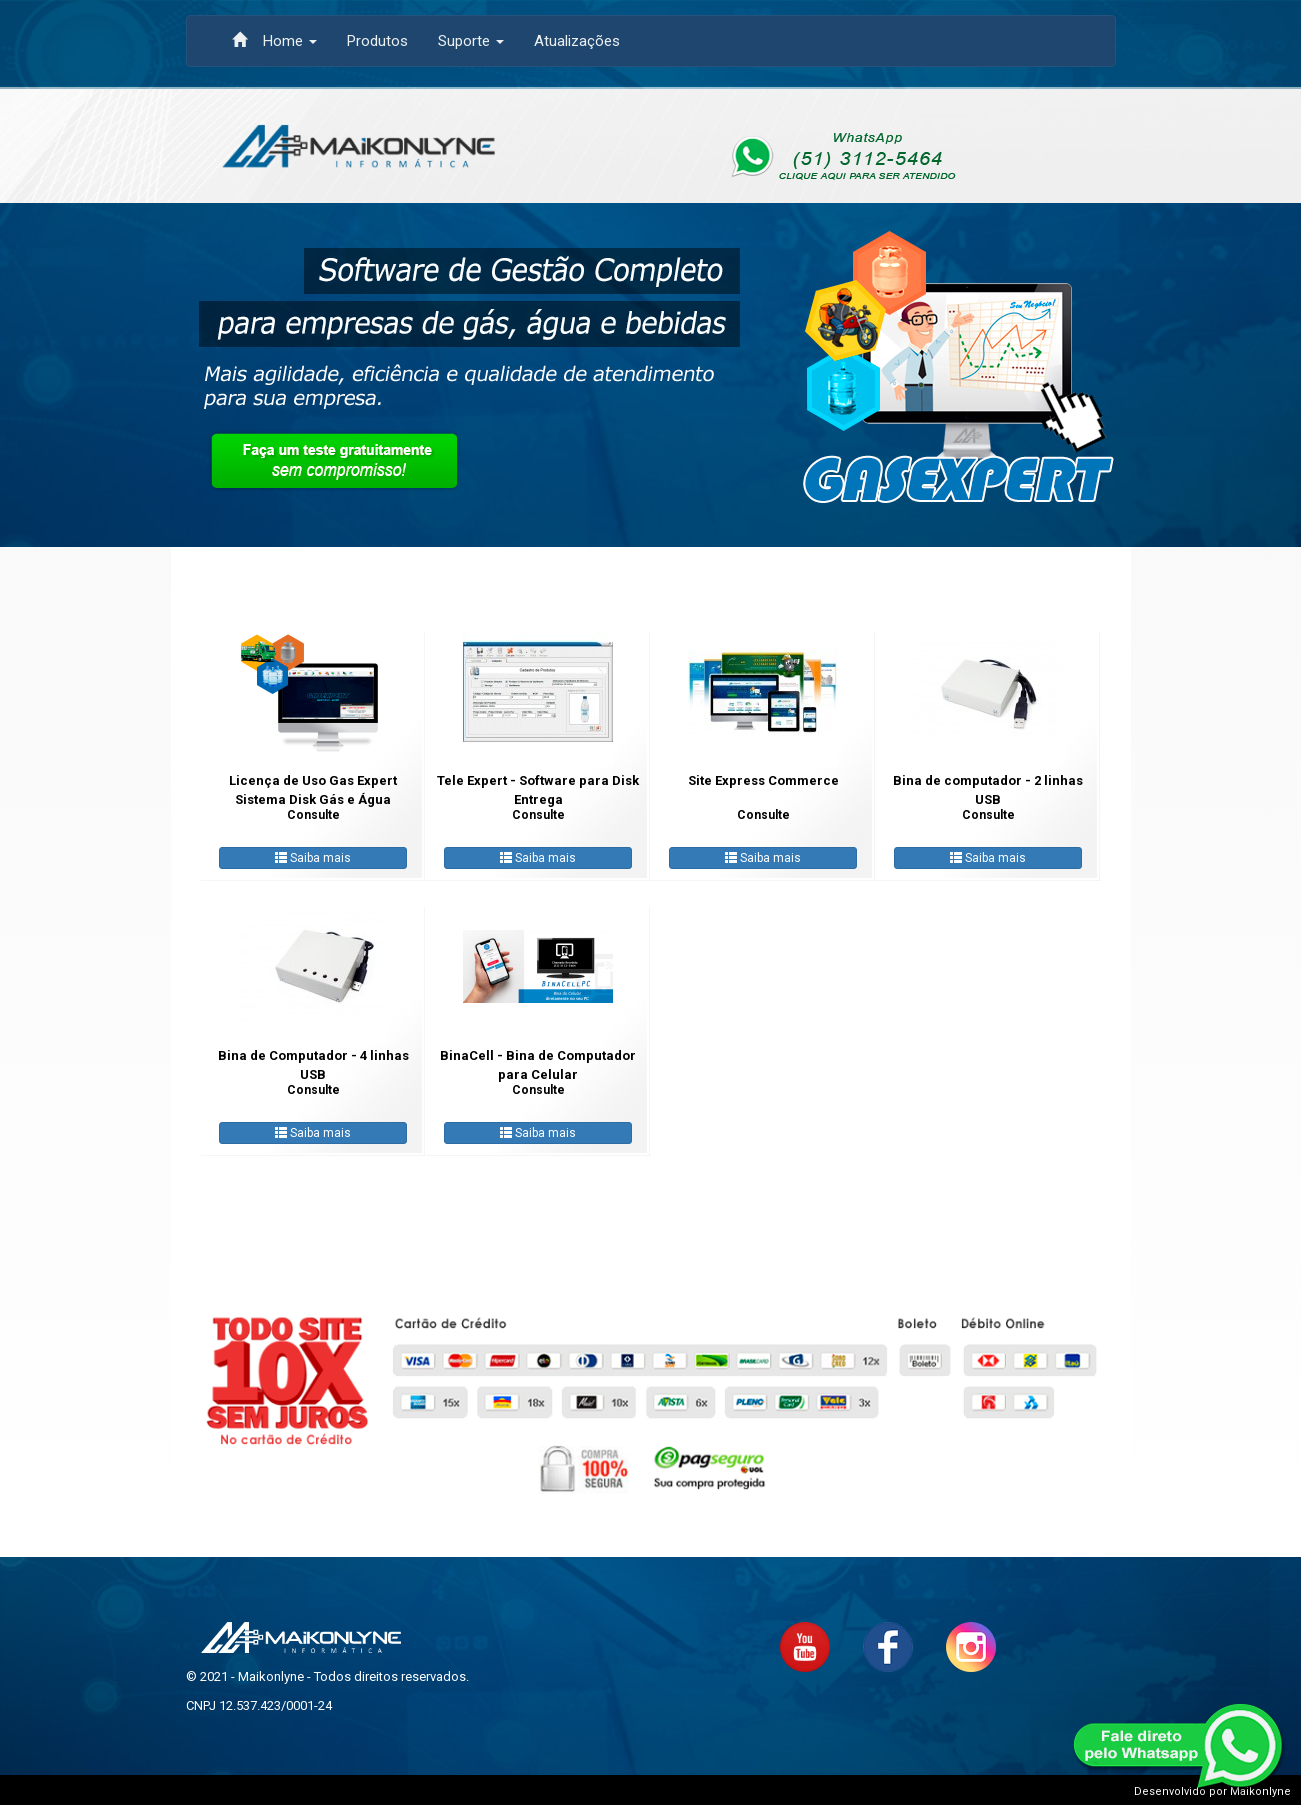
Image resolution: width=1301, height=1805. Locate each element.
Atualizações (577, 41)
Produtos (377, 41)
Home (274, 41)
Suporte (471, 41)
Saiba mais (313, 858)
